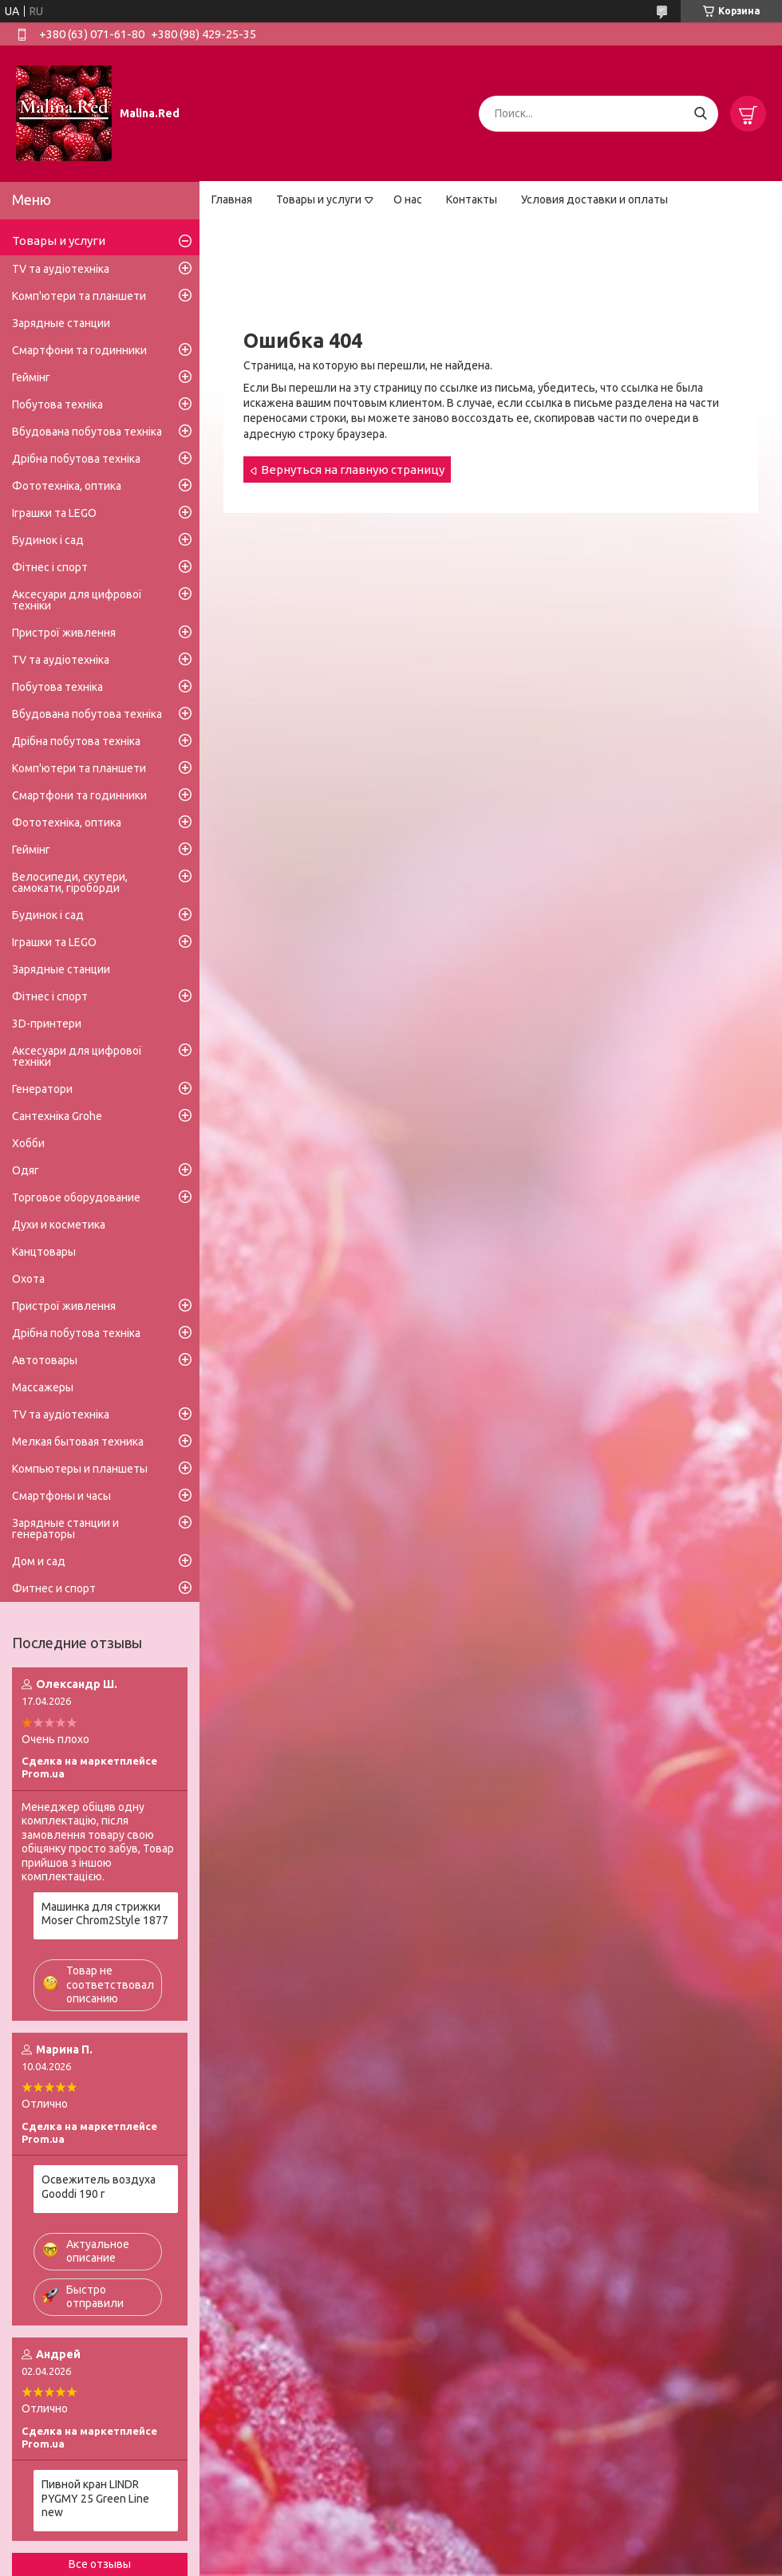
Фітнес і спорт (50, 567)
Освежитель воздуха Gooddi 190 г (98, 2186)
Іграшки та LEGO (54, 513)
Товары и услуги (318, 199)
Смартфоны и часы (61, 1495)
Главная (231, 199)
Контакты (471, 199)
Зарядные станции (61, 323)
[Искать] (700, 114)
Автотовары (44, 1360)
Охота (28, 1278)
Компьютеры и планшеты (80, 1468)
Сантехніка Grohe (57, 1116)
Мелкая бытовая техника (78, 1441)
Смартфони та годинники (79, 350)
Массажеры (42, 1387)
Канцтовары (44, 1251)
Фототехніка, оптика (66, 485)
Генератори (42, 1089)
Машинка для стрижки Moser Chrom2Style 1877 (104, 1913)
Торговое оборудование (76, 1197)
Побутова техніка (57, 404)
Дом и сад (38, 1561)
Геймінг (31, 377)
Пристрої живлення (64, 632)
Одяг (25, 1170)
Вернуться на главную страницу (352, 469)
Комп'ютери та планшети (79, 296)
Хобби (28, 1143)
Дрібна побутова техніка (76, 458)
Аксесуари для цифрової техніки (77, 600)
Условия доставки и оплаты (594, 199)
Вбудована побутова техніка (87, 431)
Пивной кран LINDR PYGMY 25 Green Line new (95, 2498)
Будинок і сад (48, 540)
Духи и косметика (58, 1224)
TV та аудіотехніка (60, 268)
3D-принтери (46, 1023)
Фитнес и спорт (54, 1588)
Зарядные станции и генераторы (65, 1528)
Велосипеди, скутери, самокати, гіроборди (70, 882)
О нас (407, 199)
